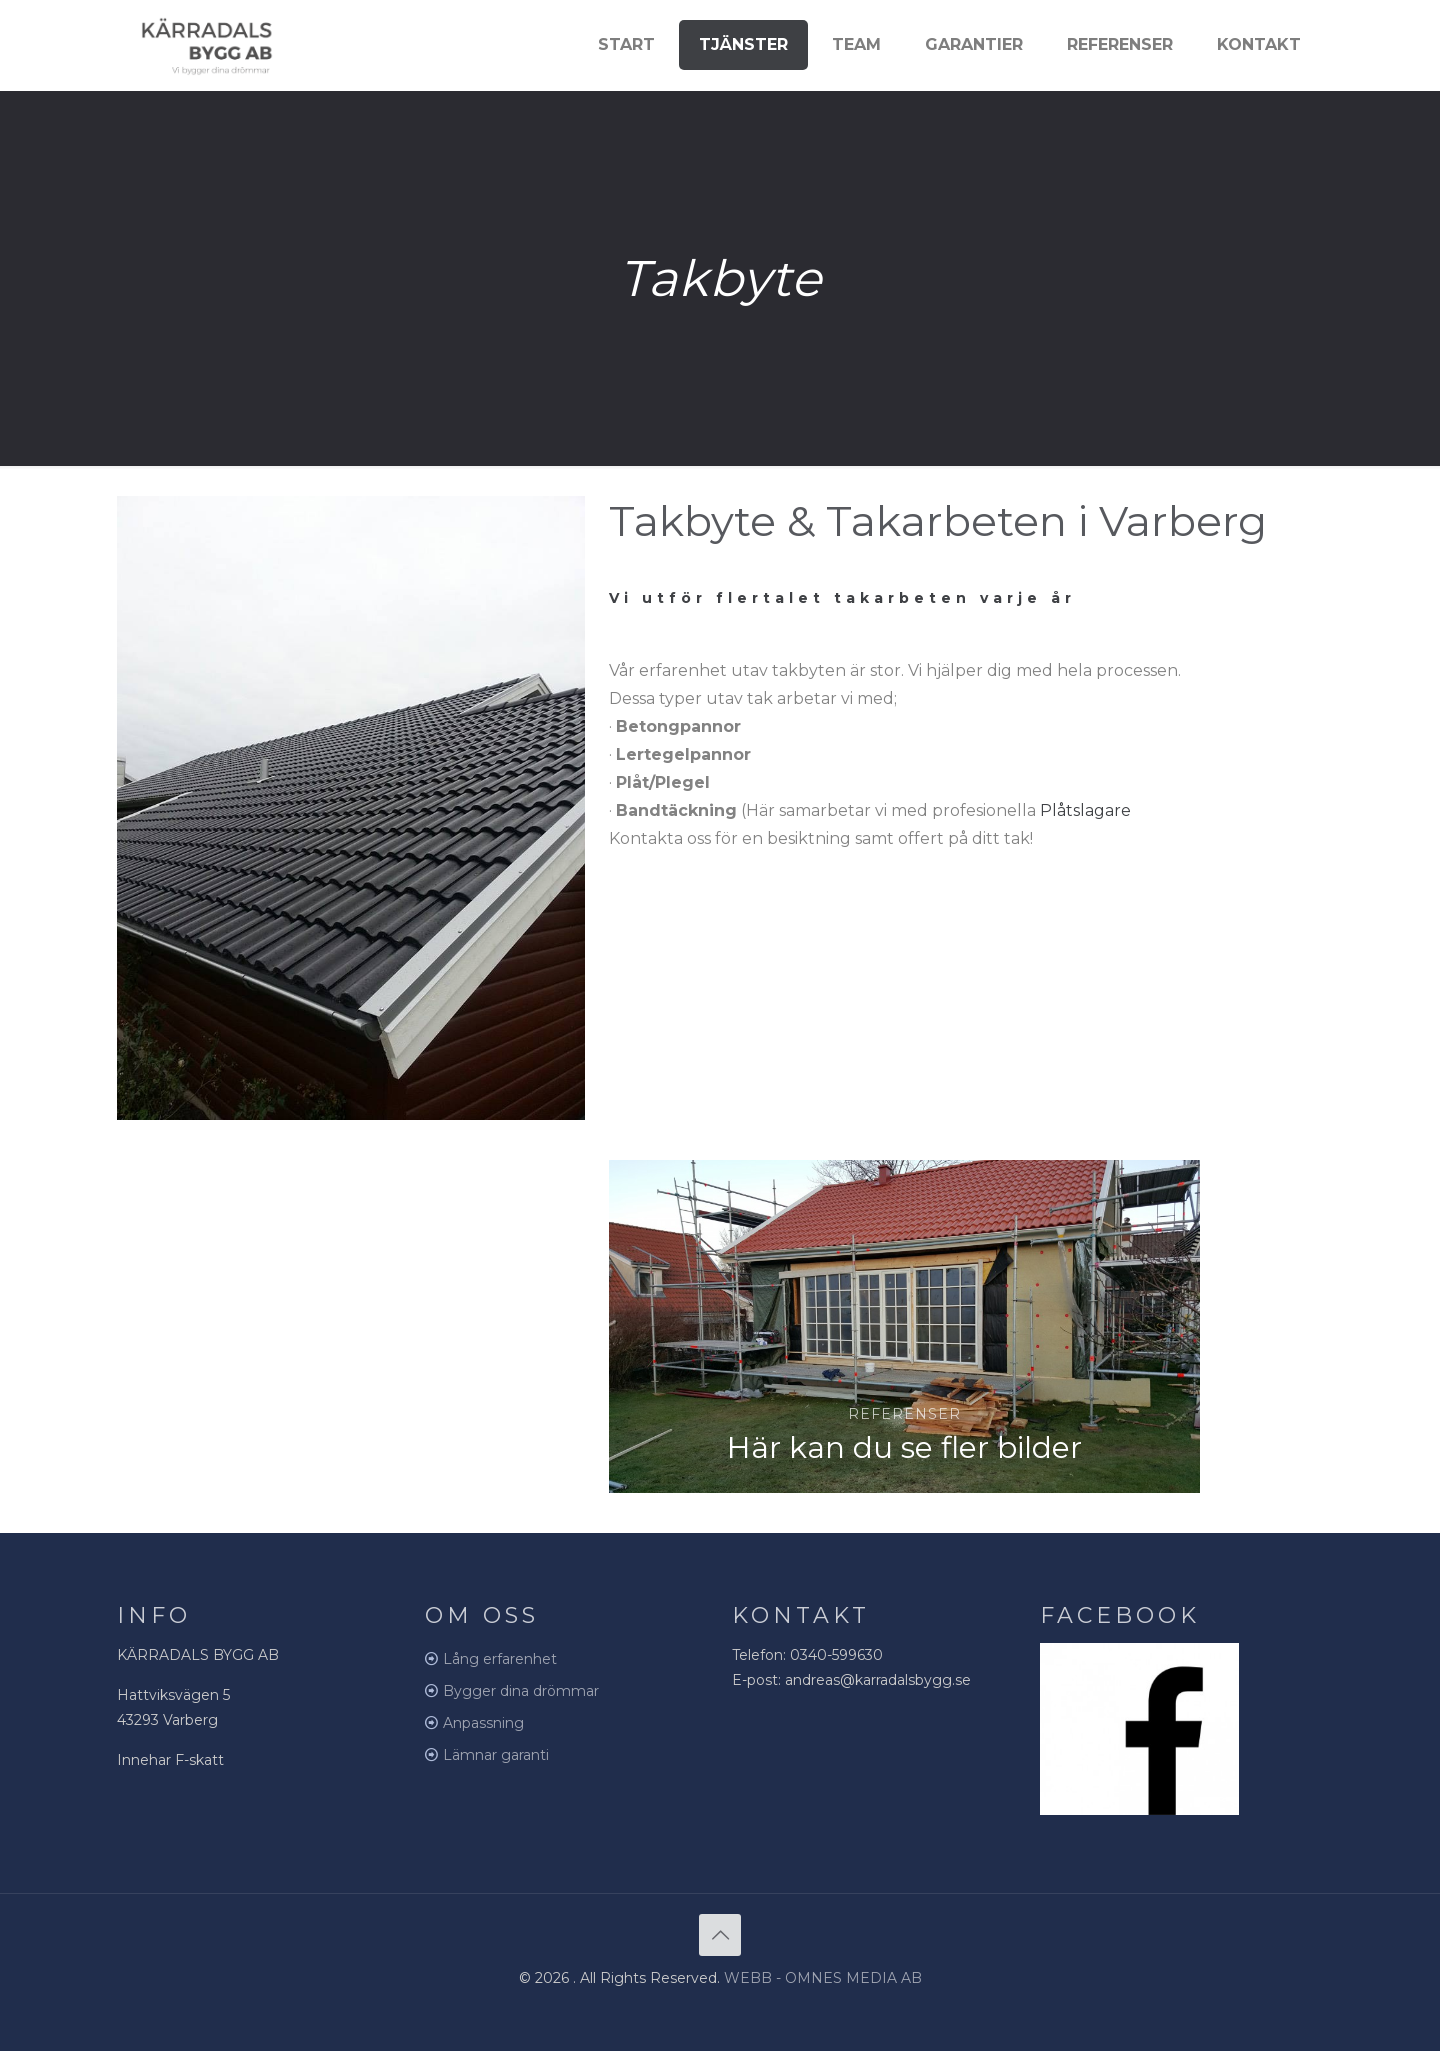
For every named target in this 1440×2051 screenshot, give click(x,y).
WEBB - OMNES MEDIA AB (823, 1978)
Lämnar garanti (496, 1755)
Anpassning (483, 1723)
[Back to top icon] (720, 1935)
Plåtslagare (1085, 810)
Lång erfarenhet (500, 1659)
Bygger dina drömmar (521, 1691)
